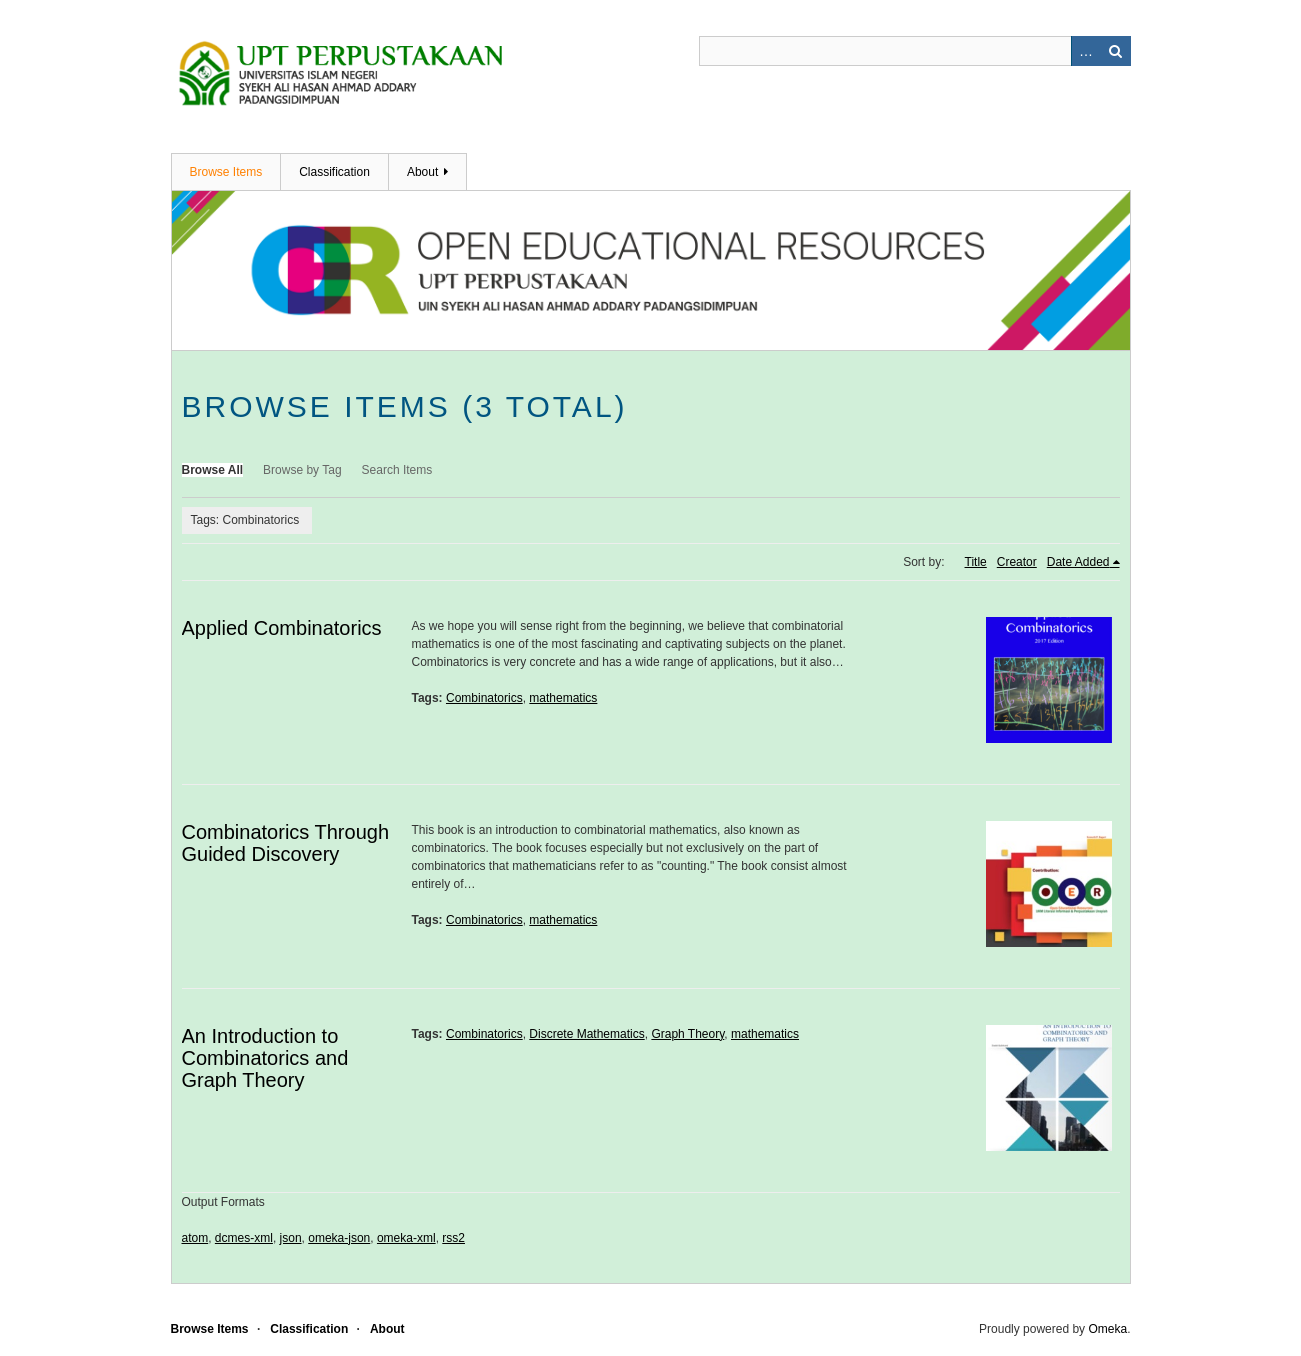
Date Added (1078, 562)
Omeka (1107, 1329)
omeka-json (339, 1238)
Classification (334, 172)
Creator (1017, 562)
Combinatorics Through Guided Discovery (286, 843)
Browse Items (226, 172)
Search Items (397, 470)
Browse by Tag (302, 470)
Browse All (213, 470)
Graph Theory (687, 1034)
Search (1116, 51)
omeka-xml (406, 1238)
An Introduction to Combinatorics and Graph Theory (265, 1058)
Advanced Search (1086, 51)
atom (195, 1238)
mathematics (563, 698)
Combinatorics (484, 698)
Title (976, 562)
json (291, 1238)
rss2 (453, 1238)
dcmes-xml (244, 1238)
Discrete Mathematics (586, 1034)
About (422, 172)
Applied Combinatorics (282, 628)
